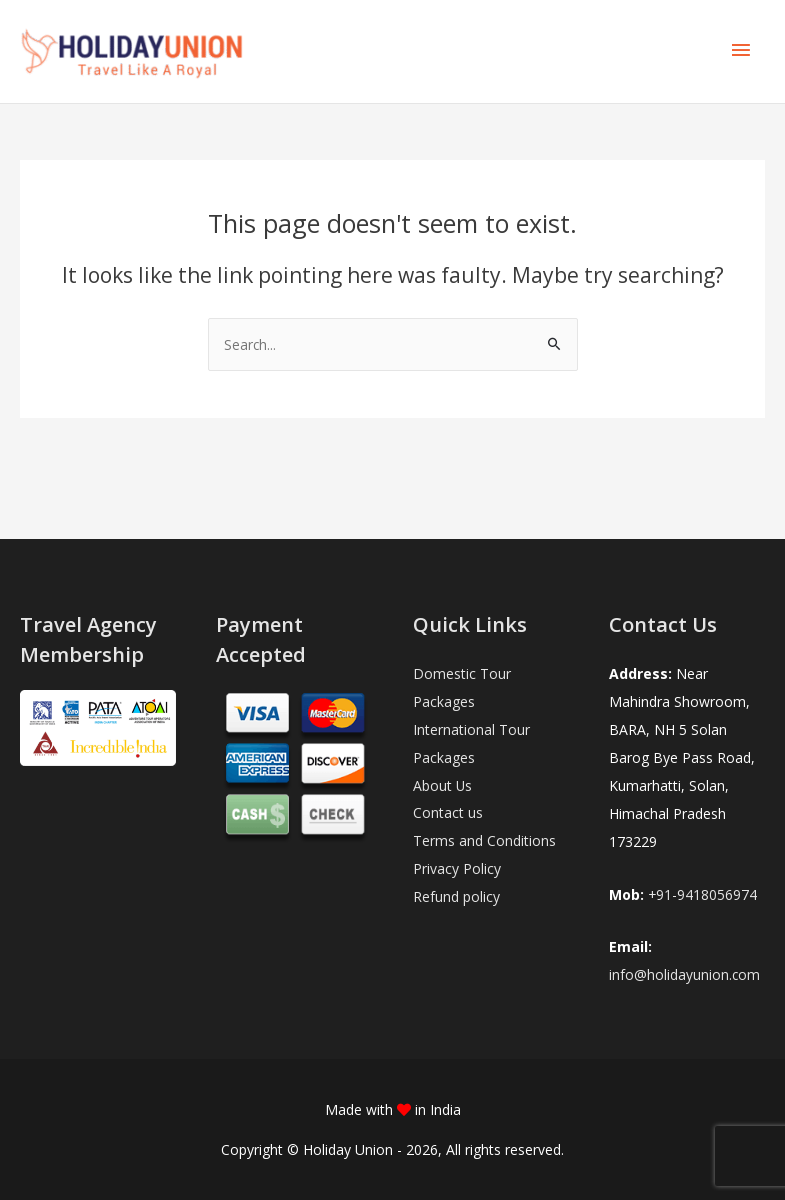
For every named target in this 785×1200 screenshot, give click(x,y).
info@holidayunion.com (685, 975)
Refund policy (456, 898)
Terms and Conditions (484, 842)
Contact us (448, 814)
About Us (443, 786)
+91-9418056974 (703, 894)
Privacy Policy (457, 870)
